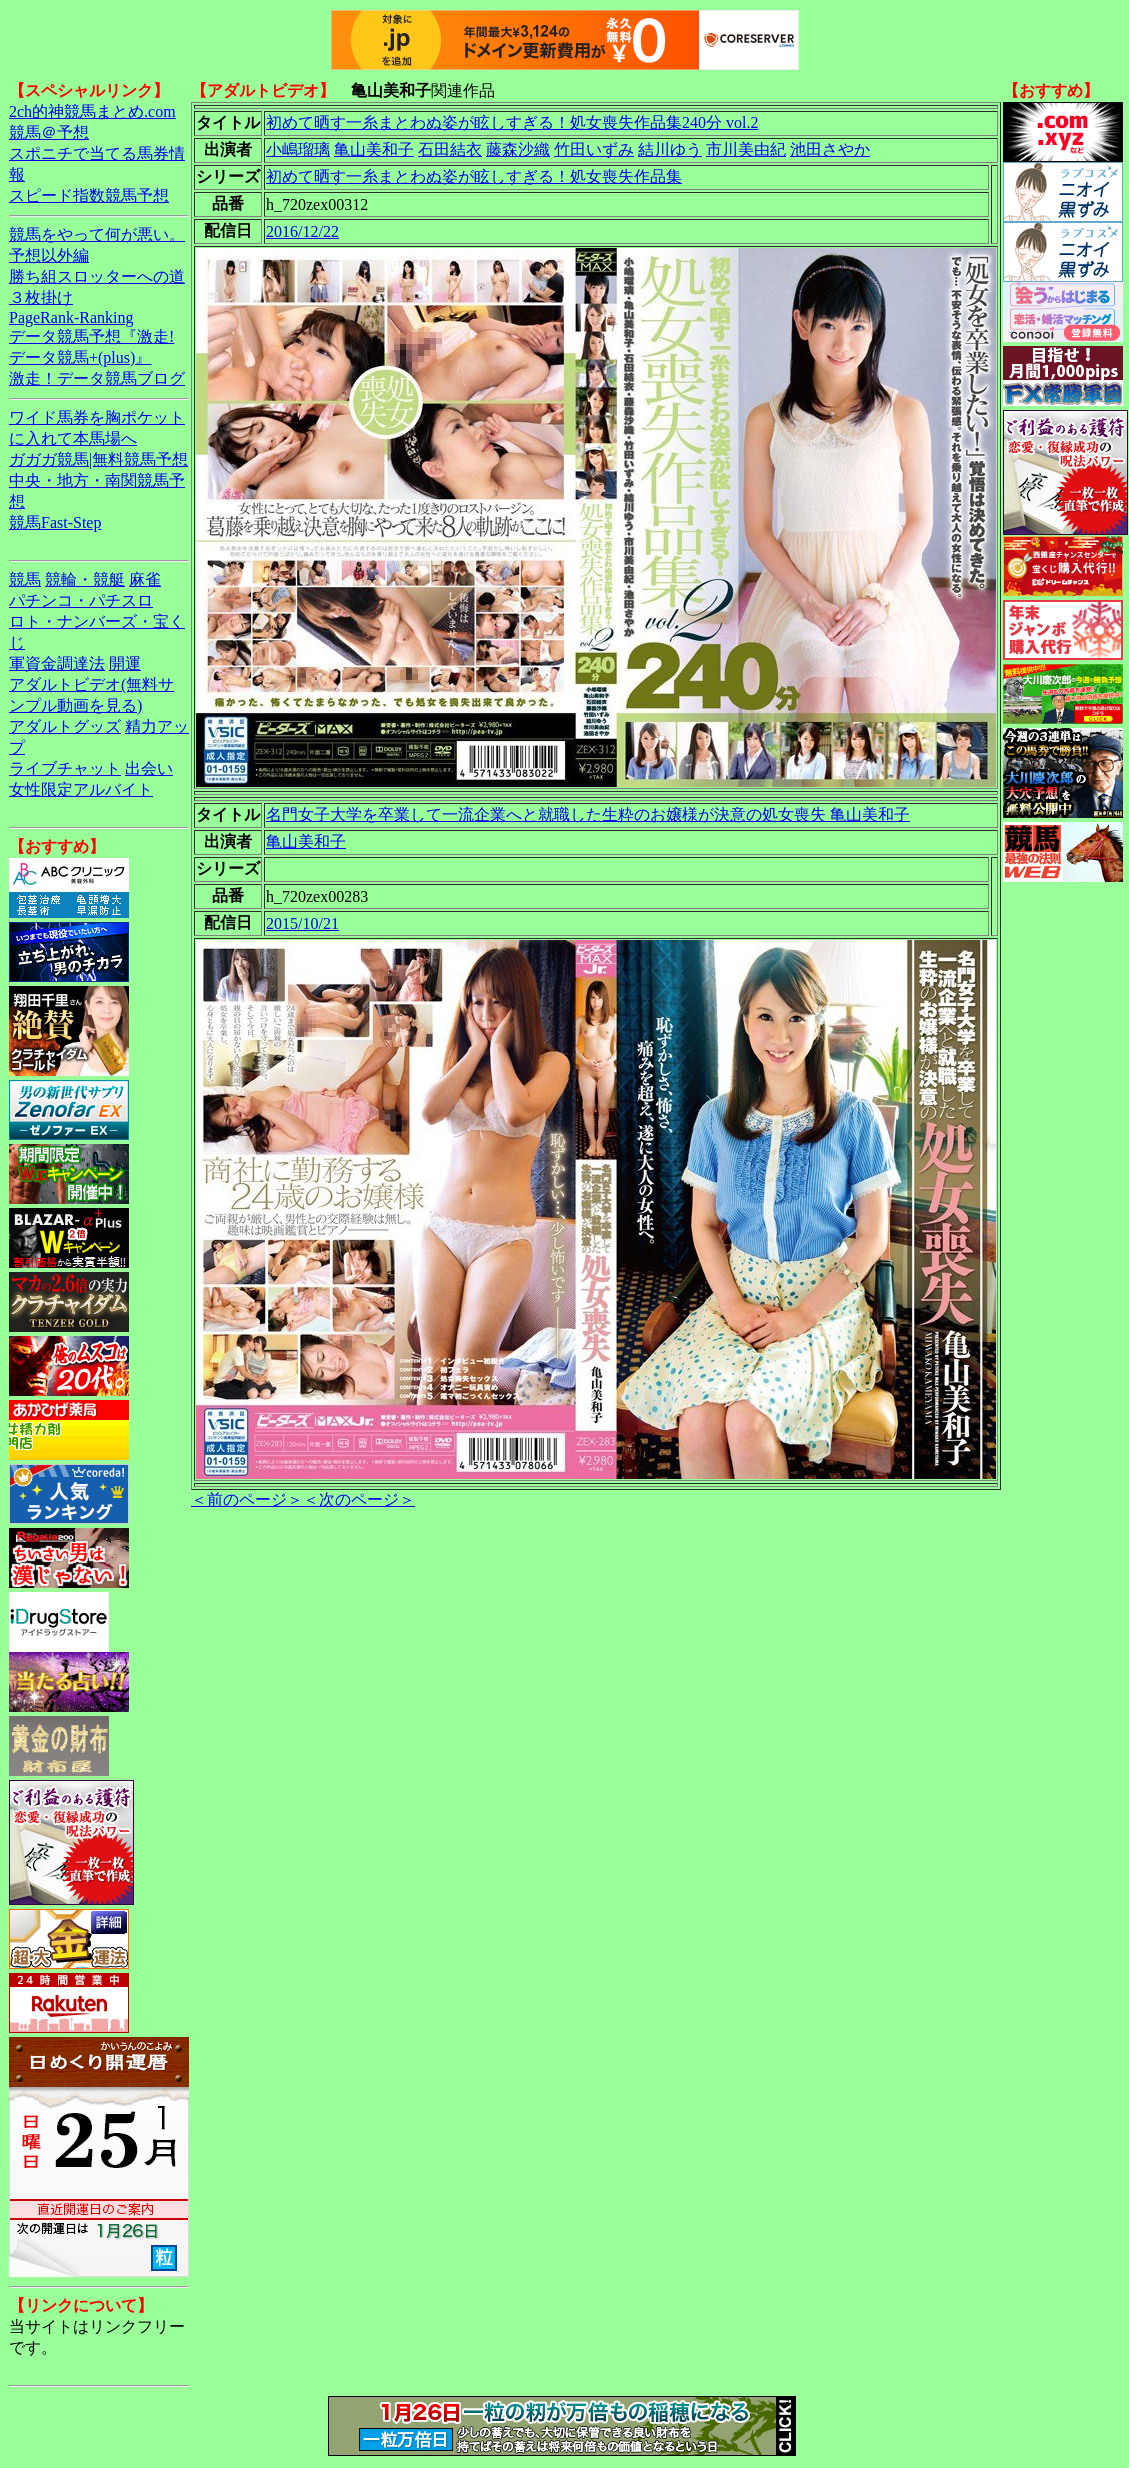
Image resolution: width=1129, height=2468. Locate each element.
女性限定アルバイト (81, 789)
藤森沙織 (518, 149)
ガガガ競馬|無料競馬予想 (98, 459)
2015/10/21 (302, 923)
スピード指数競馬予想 (89, 195)
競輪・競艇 (85, 579)
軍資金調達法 (57, 663)
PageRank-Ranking (71, 317)
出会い (149, 768)
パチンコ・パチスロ (81, 600)
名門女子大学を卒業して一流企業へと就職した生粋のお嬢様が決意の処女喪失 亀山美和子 (588, 814)
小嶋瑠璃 (298, 149)
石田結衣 (450, 149)
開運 (125, 663)
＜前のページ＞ (247, 1499)
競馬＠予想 (49, 132)
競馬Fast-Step (55, 522)
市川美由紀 (746, 149)
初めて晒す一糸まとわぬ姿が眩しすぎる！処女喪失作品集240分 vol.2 (512, 122)
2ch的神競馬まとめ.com (92, 111)
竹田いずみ (594, 149)
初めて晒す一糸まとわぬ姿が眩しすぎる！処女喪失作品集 (474, 176)
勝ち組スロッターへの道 (97, 276)
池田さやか (830, 149)
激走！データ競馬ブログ (97, 378)
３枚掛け (41, 297)
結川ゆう (670, 149)
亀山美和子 (374, 149)
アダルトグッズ (65, 726)
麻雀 (145, 579)
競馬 (25, 579)
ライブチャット (65, 768)
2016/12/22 (302, 231)
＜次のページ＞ (359, 1499)
